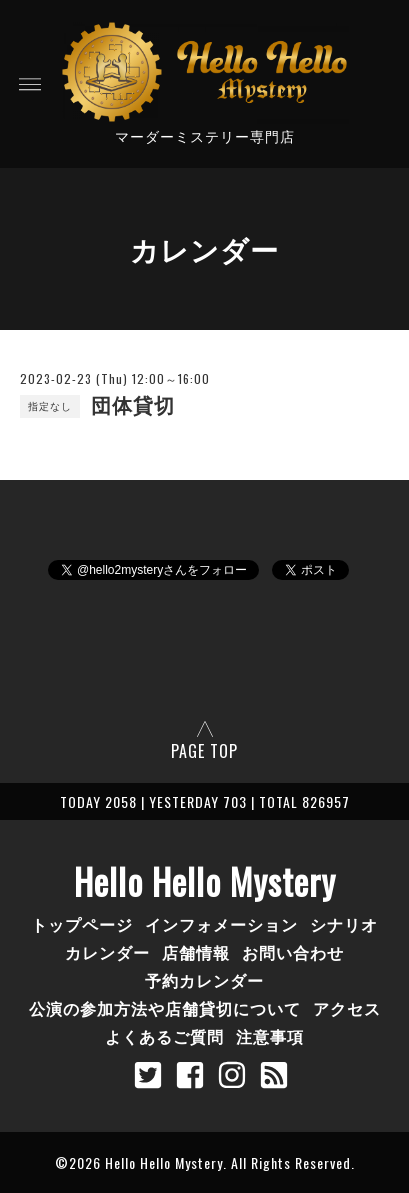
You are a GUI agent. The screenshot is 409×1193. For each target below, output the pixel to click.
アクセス (347, 1008)
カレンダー (107, 952)
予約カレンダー (204, 980)
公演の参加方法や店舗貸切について (165, 1008)
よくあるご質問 (164, 1036)
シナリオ (344, 924)
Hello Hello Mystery (205, 881)
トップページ (82, 924)
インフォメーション (221, 924)
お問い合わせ (293, 952)
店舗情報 (196, 952)
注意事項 (270, 1036)
